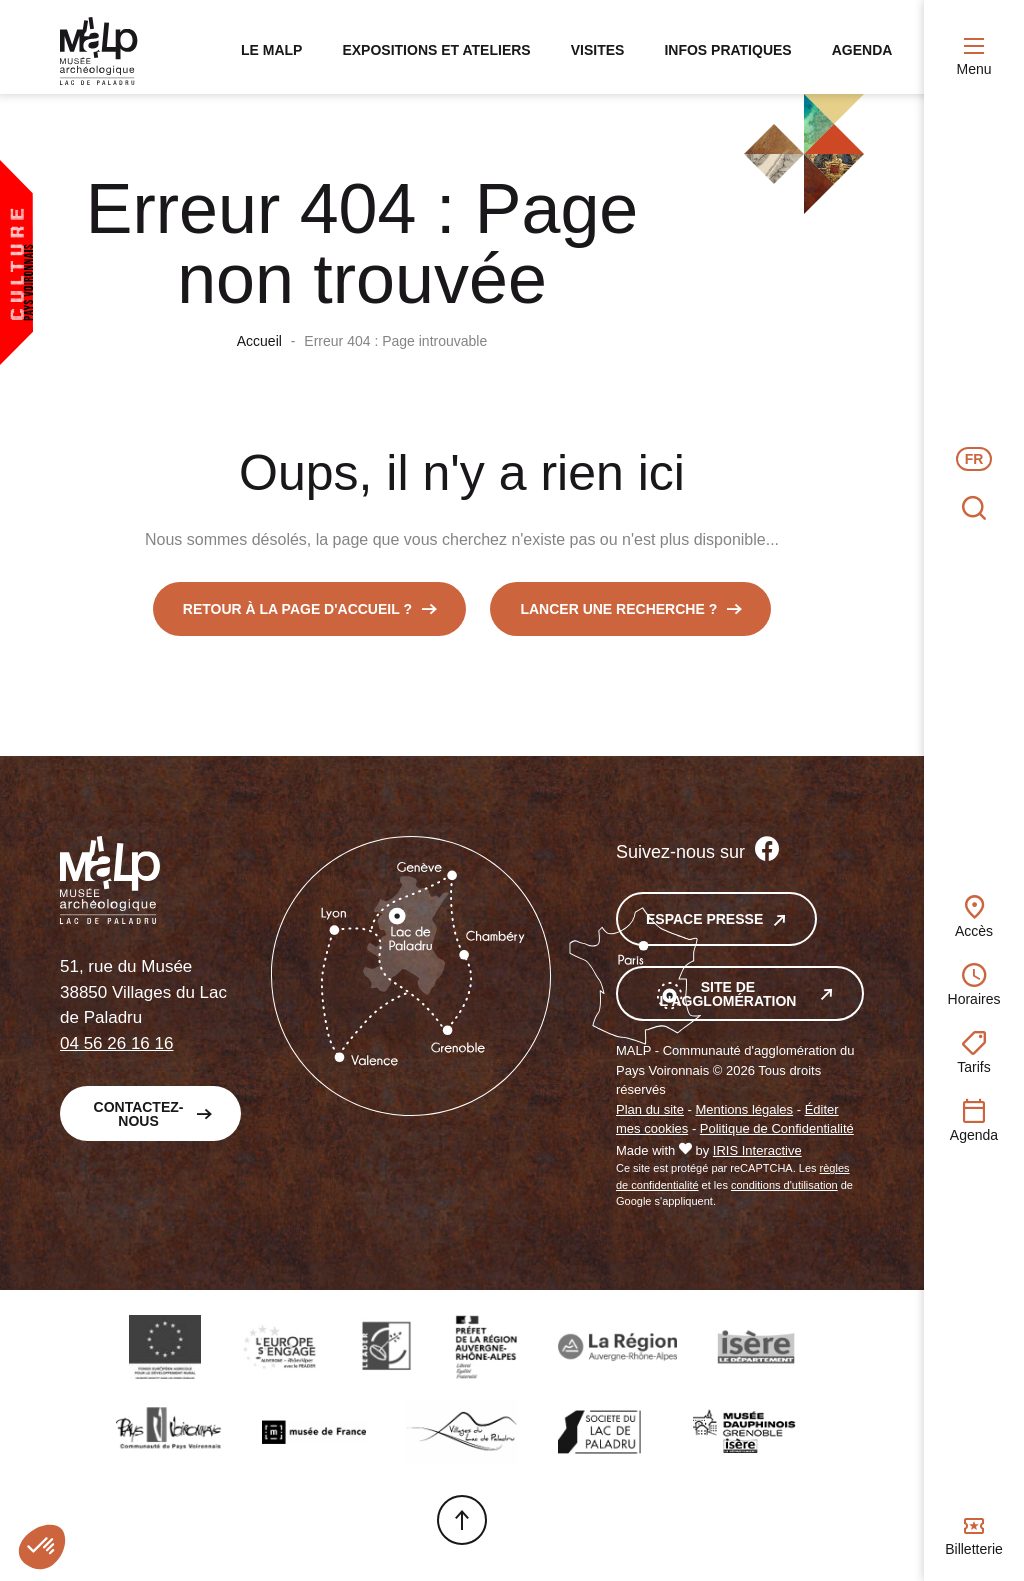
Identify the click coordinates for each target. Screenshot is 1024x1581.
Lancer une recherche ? (618, 615)
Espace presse (704, 925)
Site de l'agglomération (728, 1000)
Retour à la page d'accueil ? (297, 615)
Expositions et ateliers (408, 50)
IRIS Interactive (757, 1156)
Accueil (259, 347)
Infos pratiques (699, 50)
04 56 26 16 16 (116, 1048)
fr (974, 459)
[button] (42, 1547)
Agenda (833, 50)
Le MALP (243, 50)
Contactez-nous (139, 1119)
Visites (569, 50)
